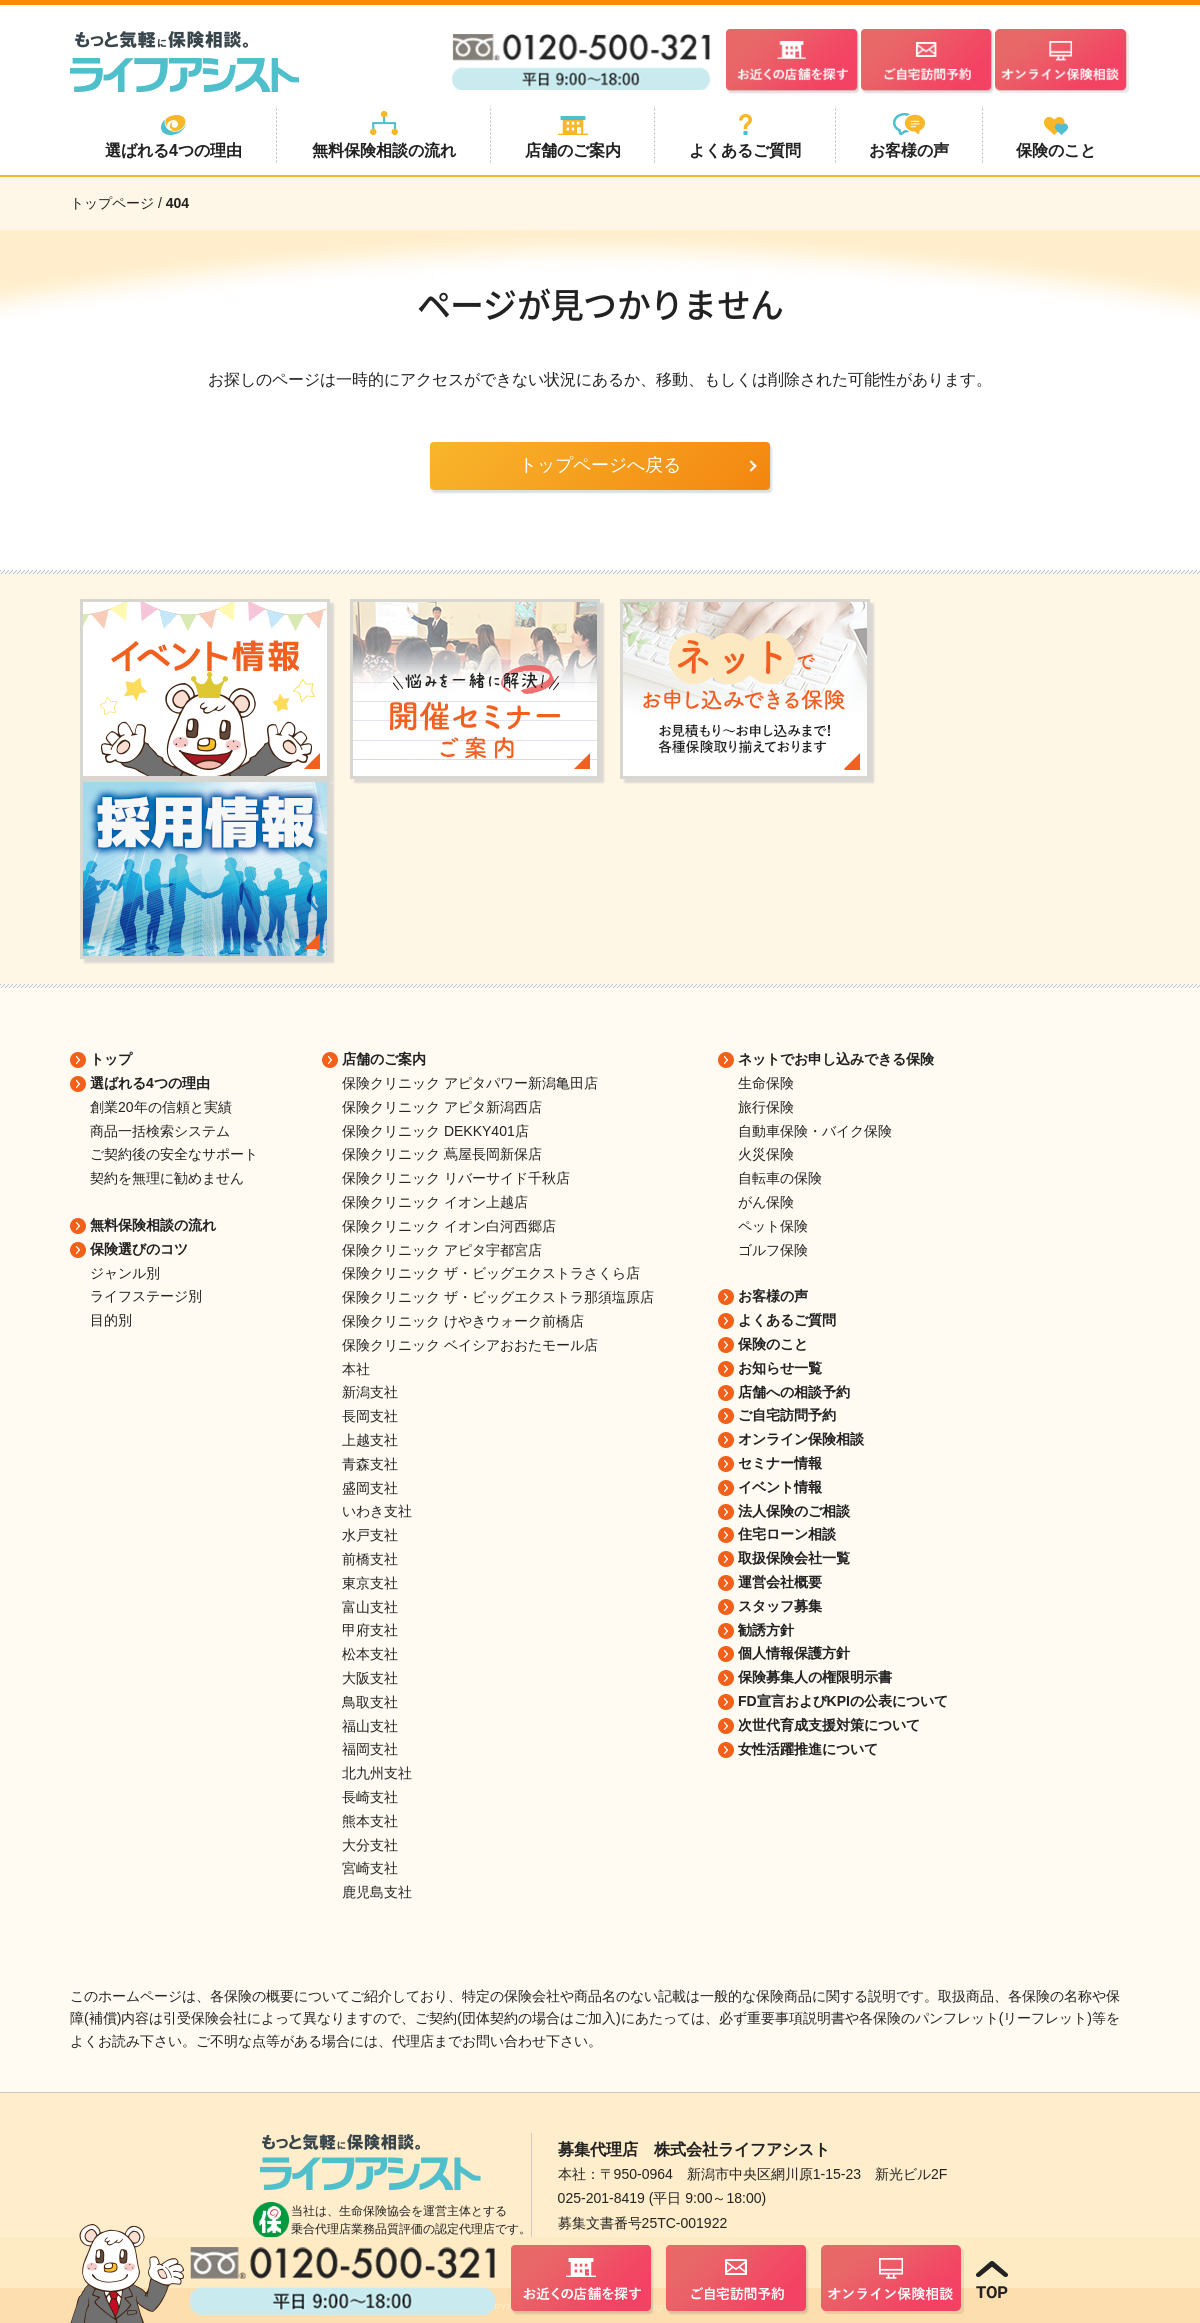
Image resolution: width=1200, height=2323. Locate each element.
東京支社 (370, 1583)
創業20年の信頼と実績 (161, 1107)
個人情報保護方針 (794, 1653)
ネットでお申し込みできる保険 (836, 1059)
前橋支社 (370, 1559)
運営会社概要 (780, 1582)
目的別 (111, 1320)
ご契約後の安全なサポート (174, 1154)
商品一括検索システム (160, 1131)
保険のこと (773, 1344)
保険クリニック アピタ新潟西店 (442, 1107)
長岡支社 (370, 1416)
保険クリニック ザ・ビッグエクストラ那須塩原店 (498, 1297)
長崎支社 (370, 1797)
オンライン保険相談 (801, 1439)
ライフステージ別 (146, 1296)
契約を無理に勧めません (167, 1178)
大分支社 (370, 1845)
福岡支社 (370, 1749)
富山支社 (370, 1607)
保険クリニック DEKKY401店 (435, 1131)
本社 (356, 1369)
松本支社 (370, 1654)
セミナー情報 (780, 1463)
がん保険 (766, 1202)
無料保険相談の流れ (153, 1225)
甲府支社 (370, 1630)
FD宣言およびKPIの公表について (843, 1701)
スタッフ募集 (780, 1606)
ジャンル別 (125, 1273)
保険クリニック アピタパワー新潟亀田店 (470, 1083)
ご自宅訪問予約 (787, 1415)
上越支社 (370, 1440)
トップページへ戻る (600, 465)
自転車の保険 (780, 1178)
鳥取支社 (370, 1702)
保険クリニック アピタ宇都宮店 (442, 1250)
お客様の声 (773, 1296)
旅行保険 (766, 1107)
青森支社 (370, 1464)
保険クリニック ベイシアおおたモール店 (470, 1345)
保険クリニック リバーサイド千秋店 (456, 1178)
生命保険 (766, 1083)
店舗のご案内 (384, 1059)
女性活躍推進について (808, 1749)
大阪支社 (370, 1678)
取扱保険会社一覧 (794, 1558)
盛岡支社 (370, 1488)
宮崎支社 (370, 1868)
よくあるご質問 (787, 1320)
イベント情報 (780, 1487)
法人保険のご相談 (794, 1511)
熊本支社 (370, 1821)
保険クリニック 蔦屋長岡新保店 (442, 1154)
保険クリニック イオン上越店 (435, 1202)
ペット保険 (773, 1226)
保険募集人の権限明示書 (815, 1677)
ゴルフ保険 (773, 1250)
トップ (111, 1059)
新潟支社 (370, 1392)
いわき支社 (377, 1511)
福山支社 (370, 1726)
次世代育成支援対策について (829, 1725)
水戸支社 (370, 1535)
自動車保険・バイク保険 (815, 1131)
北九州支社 (377, 1773)
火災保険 (766, 1154)
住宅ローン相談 (787, 1534)
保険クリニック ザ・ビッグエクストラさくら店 (491, 1273)
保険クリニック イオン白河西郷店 (449, 1226)
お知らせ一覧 (780, 1368)
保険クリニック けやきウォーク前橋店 (463, 1321)
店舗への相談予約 (794, 1392)
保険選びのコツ (139, 1249)
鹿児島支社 (377, 1892)
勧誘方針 (766, 1630)
